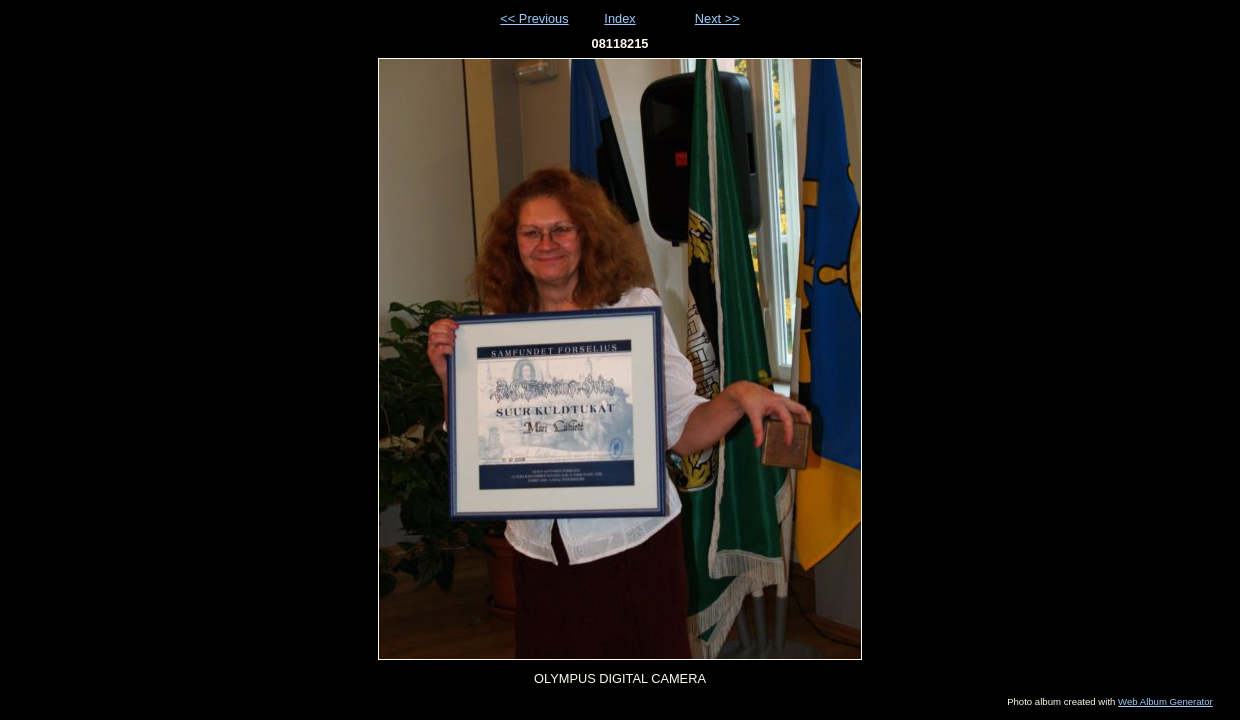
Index (619, 18)
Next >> (717, 18)
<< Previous (534, 18)
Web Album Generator (1165, 701)
